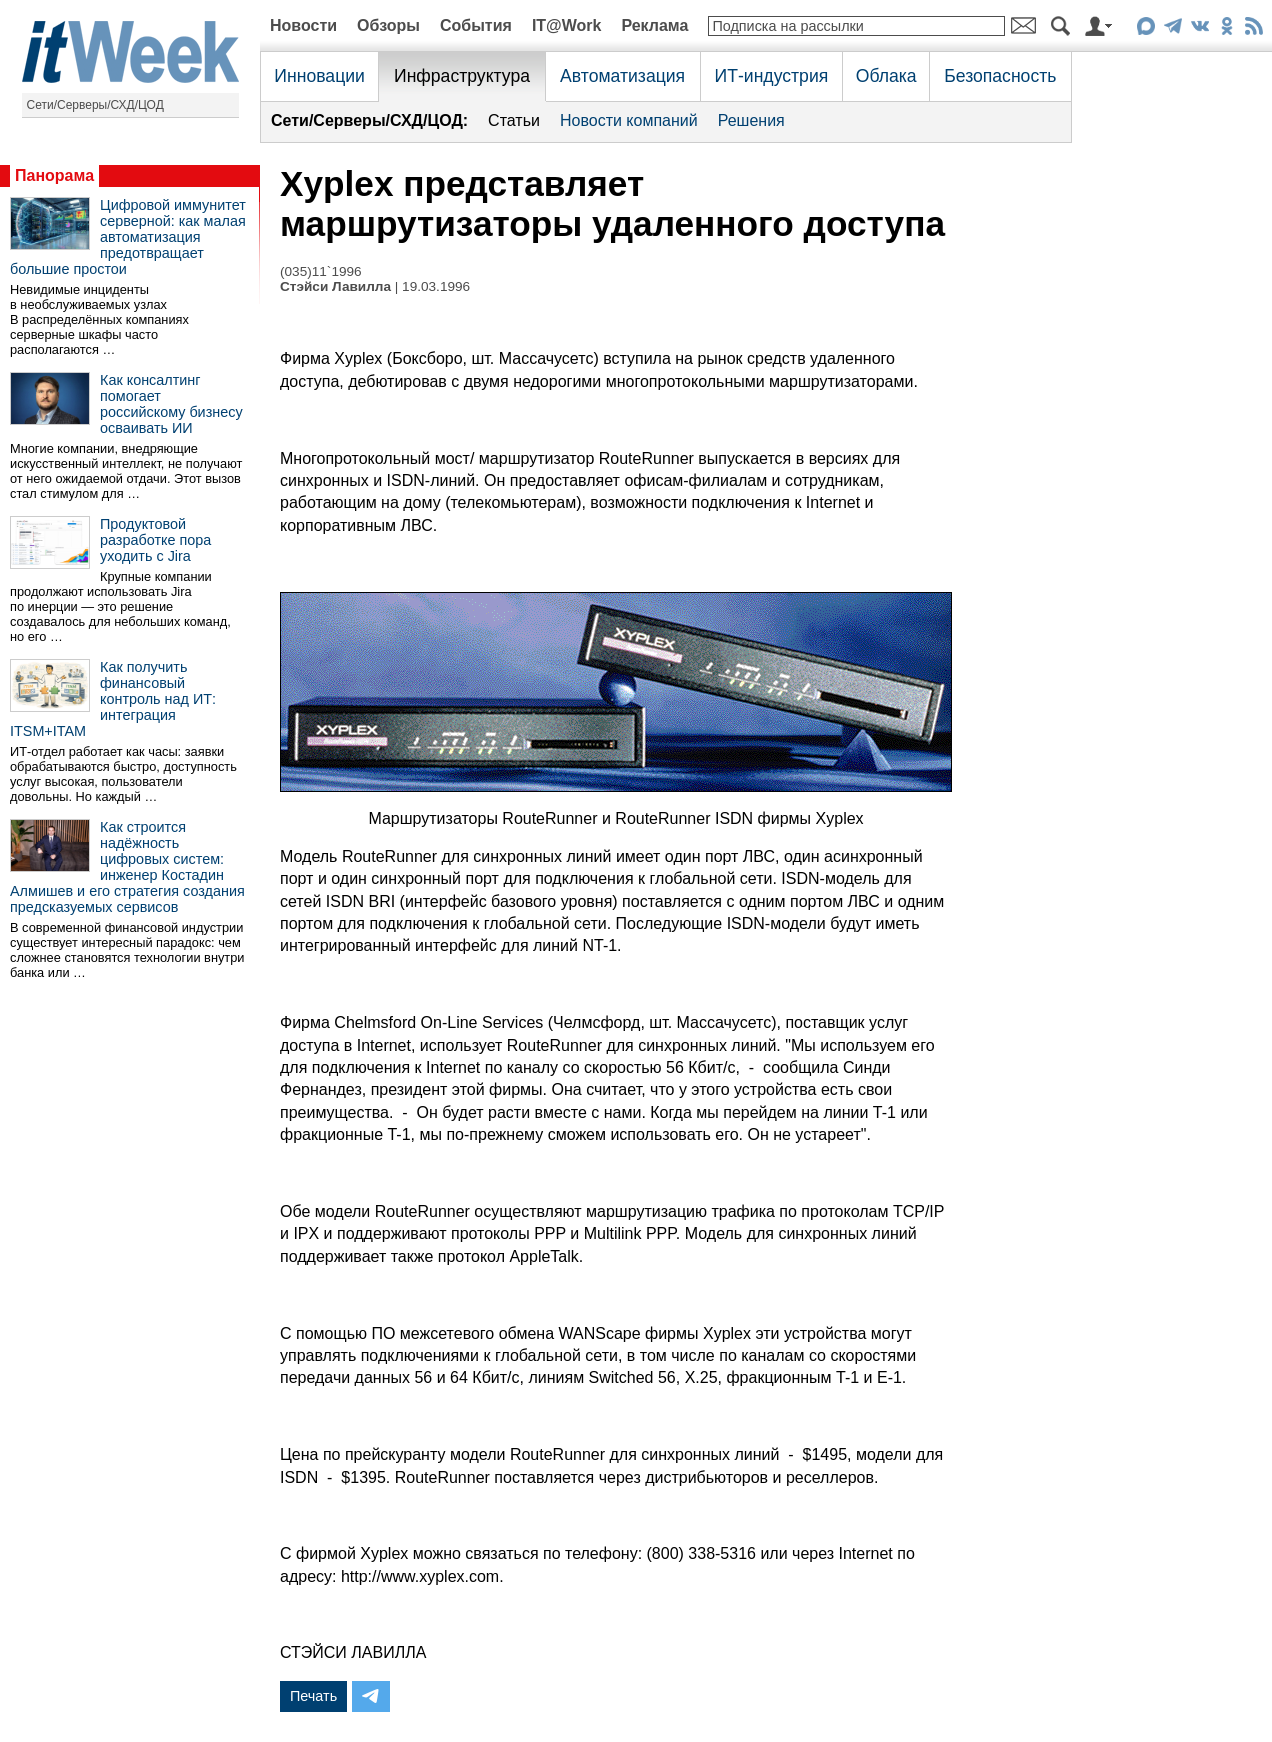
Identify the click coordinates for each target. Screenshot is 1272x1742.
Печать (313, 1696)
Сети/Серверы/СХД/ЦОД (95, 105)
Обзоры (388, 25)
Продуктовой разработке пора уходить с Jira (155, 540)
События (476, 25)
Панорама (54, 175)
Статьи (514, 120)
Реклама (654, 25)
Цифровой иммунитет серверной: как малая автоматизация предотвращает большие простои (128, 237)
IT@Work (567, 25)
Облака (886, 76)
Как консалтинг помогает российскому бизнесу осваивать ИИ (171, 404)
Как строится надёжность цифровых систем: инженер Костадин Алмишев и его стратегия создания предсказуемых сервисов (127, 867)
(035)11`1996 (321, 271)
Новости (303, 25)
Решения (751, 120)
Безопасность (1000, 76)
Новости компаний (629, 120)
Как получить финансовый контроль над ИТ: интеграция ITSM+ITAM (113, 699)
